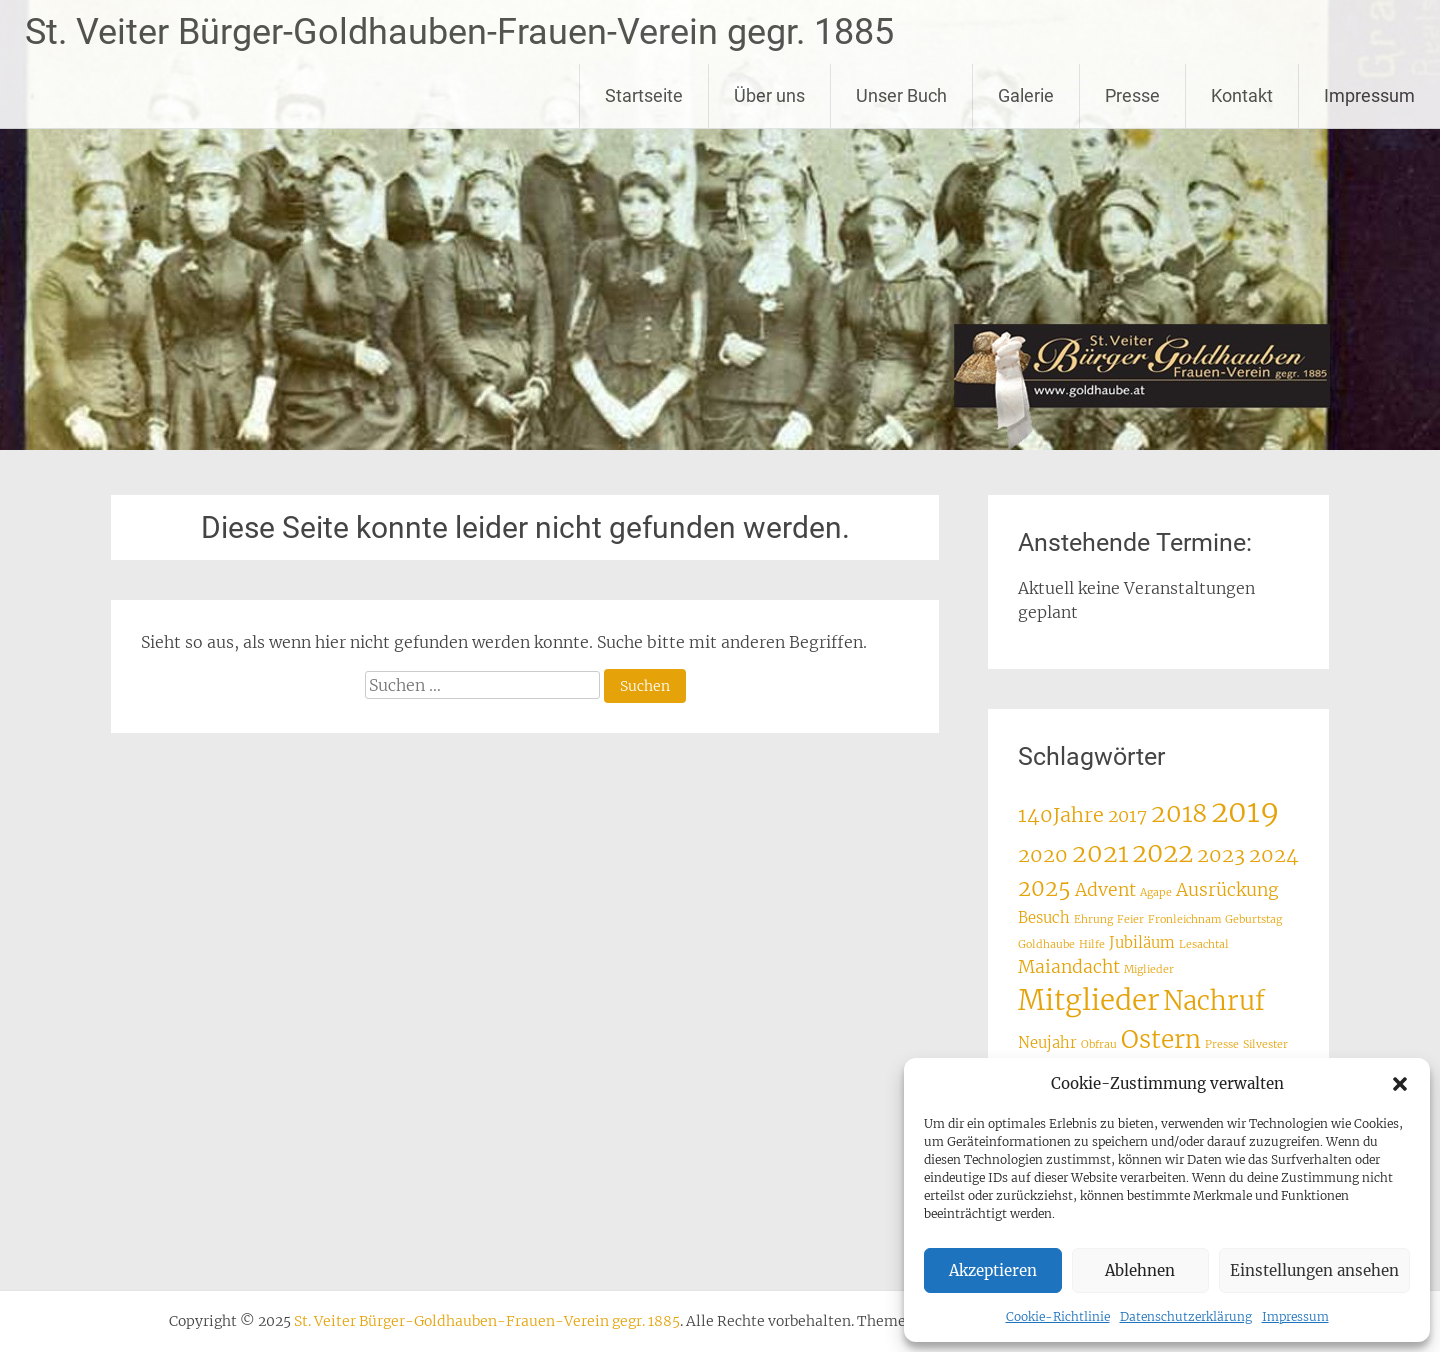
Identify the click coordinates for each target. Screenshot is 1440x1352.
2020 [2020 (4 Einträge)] (1043, 854)
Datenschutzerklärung (1186, 1316)
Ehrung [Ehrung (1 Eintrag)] (1093, 919)
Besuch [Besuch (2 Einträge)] (1044, 917)
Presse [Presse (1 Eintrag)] (1222, 1044)
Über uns (769, 95)
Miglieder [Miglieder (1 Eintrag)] (1149, 969)
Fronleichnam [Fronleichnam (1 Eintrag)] (1184, 919)
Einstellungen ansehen (1314, 1270)
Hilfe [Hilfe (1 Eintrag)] (1092, 944)
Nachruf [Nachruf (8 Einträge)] (1214, 1001)
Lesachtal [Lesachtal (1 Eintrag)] (1204, 944)
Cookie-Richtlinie (1058, 1316)
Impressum (1295, 1316)
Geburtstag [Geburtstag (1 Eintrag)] (1253, 919)
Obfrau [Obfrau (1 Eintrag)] (1099, 1044)
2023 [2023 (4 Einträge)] (1221, 854)
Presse (1132, 95)
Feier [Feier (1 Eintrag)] (1130, 919)
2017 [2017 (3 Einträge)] (1127, 816)
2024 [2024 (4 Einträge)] (1274, 854)
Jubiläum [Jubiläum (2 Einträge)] (1142, 942)
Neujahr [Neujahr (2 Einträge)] (1047, 1042)
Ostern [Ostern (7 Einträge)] (1161, 1039)
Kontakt (1242, 95)
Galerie (1026, 95)
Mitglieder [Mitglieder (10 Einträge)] (1088, 1000)
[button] (1400, 1084)
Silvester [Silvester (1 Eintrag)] (1265, 1044)
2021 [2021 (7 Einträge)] (1100, 853)
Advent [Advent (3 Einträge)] (1105, 890)
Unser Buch (901, 95)
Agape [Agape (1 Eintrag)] (1156, 892)
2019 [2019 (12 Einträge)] (1245, 811)
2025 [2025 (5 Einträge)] (1044, 888)
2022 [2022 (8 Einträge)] (1162, 853)
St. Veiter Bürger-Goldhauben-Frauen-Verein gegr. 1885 (459, 32)
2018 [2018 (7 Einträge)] (1179, 813)
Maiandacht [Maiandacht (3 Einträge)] (1069, 967)
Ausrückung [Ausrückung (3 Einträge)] (1227, 890)
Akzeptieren (993, 1270)
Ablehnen (1140, 1270)
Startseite (644, 95)
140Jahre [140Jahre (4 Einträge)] (1061, 814)
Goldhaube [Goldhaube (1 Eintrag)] (1046, 944)
